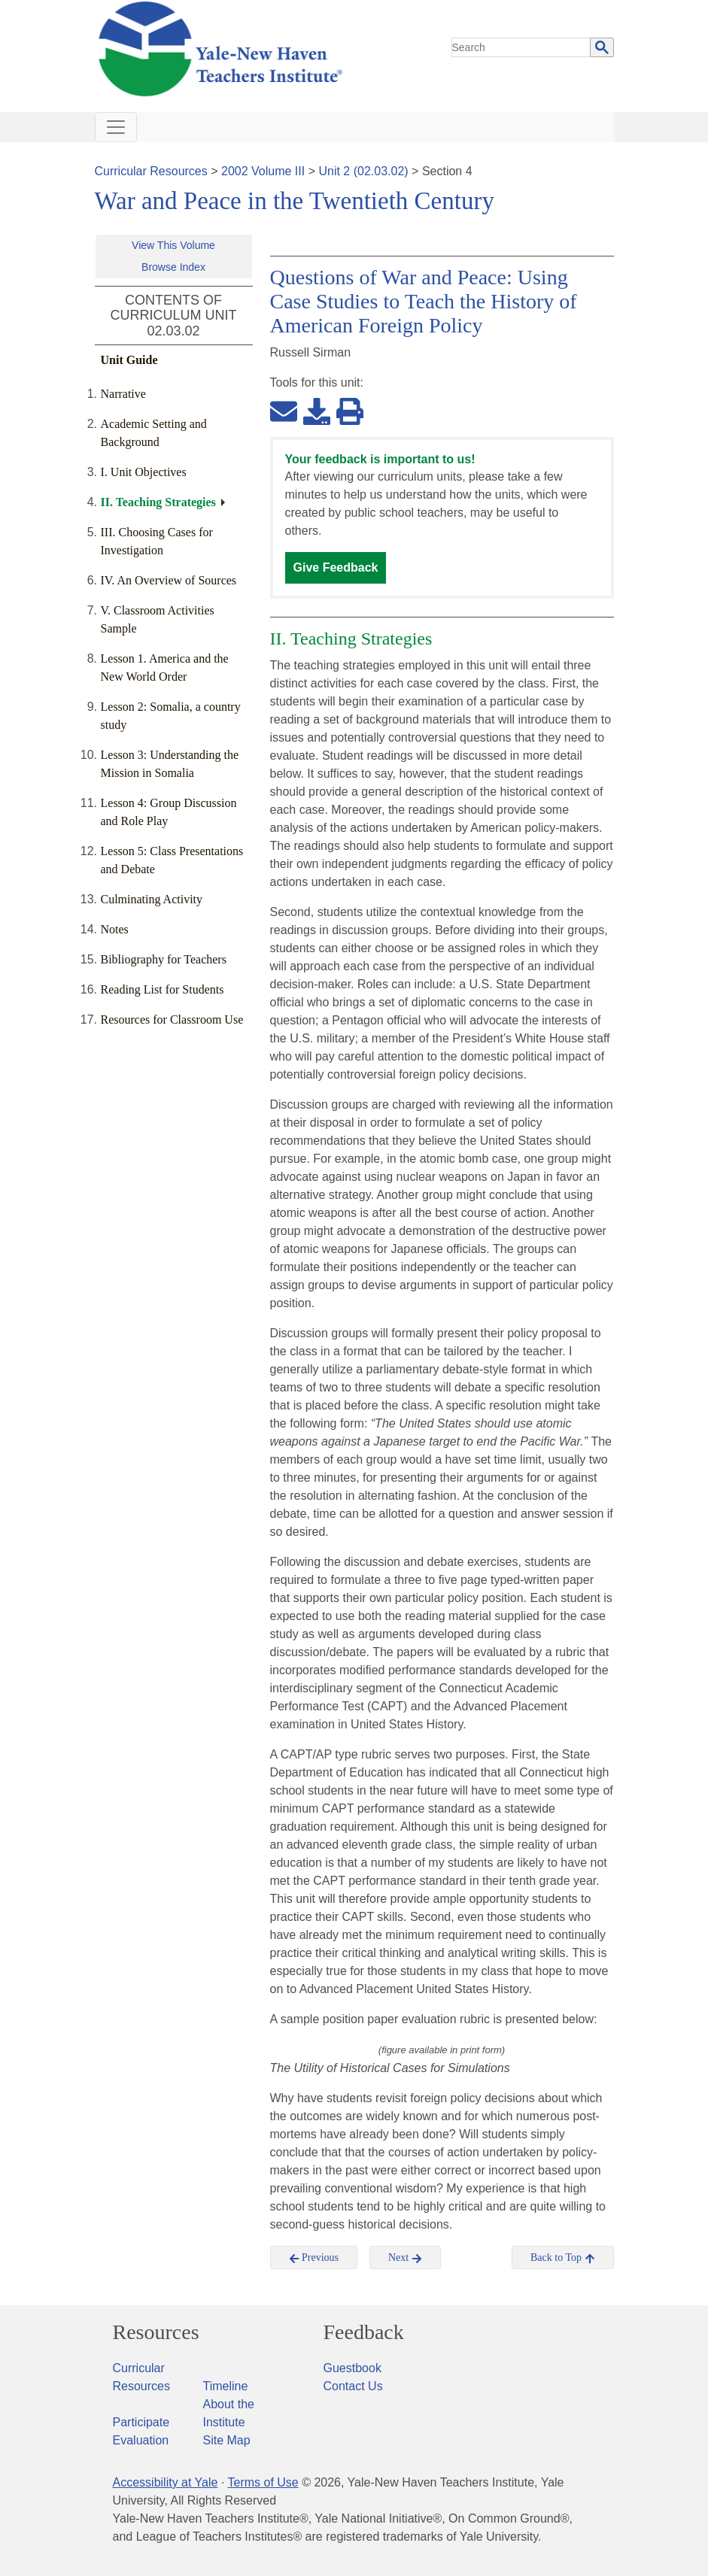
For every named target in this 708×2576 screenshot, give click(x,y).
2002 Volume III (263, 171)
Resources (156, 2332)
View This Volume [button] (173, 245)
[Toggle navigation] (116, 127)
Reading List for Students (162, 989)
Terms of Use (262, 2482)
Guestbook (352, 2368)
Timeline (225, 2386)
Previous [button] (314, 2258)
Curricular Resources (151, 171)
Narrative (123, 393)
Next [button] (405, 2258)
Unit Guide (129, 359)
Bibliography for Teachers (163, 959)
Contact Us (353, 2386)
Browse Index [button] (173, 267)
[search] (521, 47)
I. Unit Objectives (144, 472)
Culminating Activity (152, 899)
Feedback (364, 2332)
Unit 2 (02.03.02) (363, 171)
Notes (115, 929)
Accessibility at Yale (165, 2482)
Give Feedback (335, 567)
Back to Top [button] (562, 2258)
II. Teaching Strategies (158, 502)
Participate (141, 2422)
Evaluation (141, 2440)
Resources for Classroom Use (172, 1019)
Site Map (227, 2440)
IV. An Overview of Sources (169, 580)
